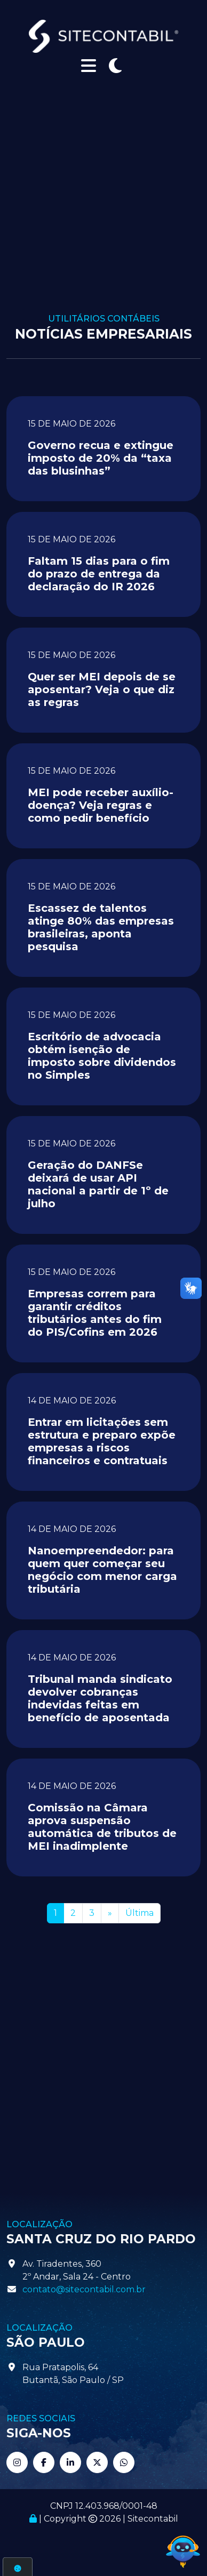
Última (139, 1913)
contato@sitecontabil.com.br (84, 2289)
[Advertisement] (100, 208)
